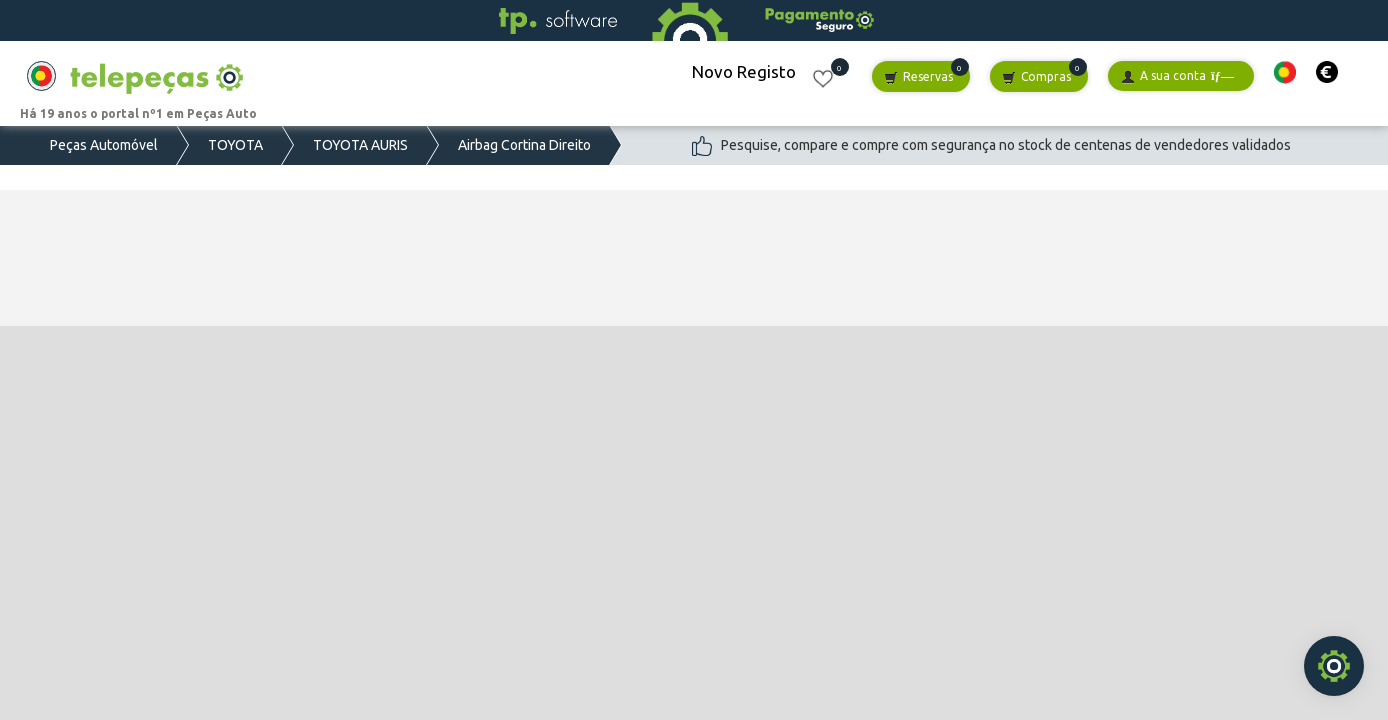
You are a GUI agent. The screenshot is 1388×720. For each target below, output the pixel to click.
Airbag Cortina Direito (524, 145)
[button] (1285, 72)
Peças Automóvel (104, 145)
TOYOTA (235, 145)
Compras (1036, 77)
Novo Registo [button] (744, 71)
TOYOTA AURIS (360, 145)
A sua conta (1177, 76)
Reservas (918, 77)
